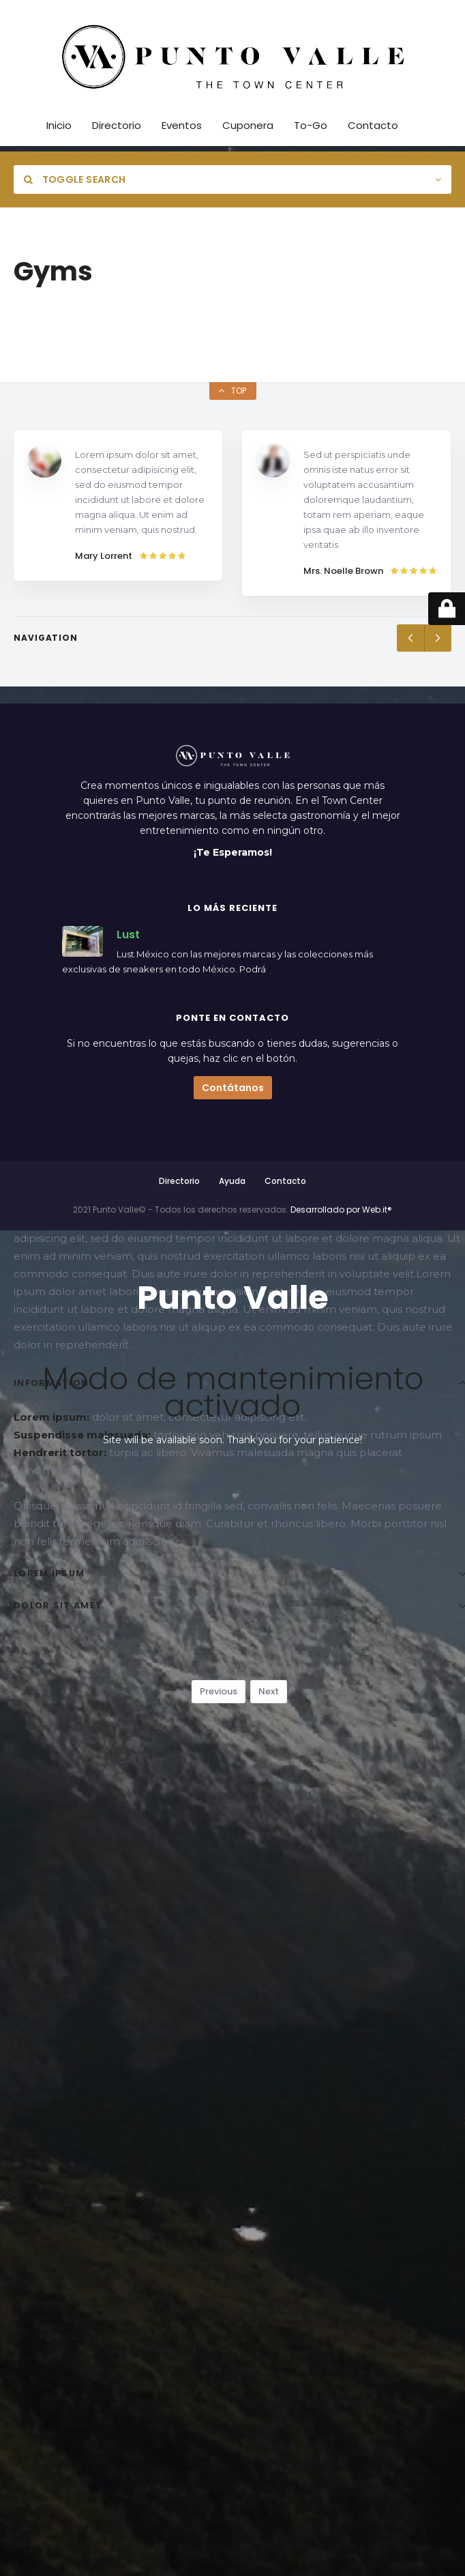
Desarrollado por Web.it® (341, 1209)
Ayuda (232, 1181)
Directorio (179, 1181)
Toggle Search (74, 179)
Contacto (285, 1181)
